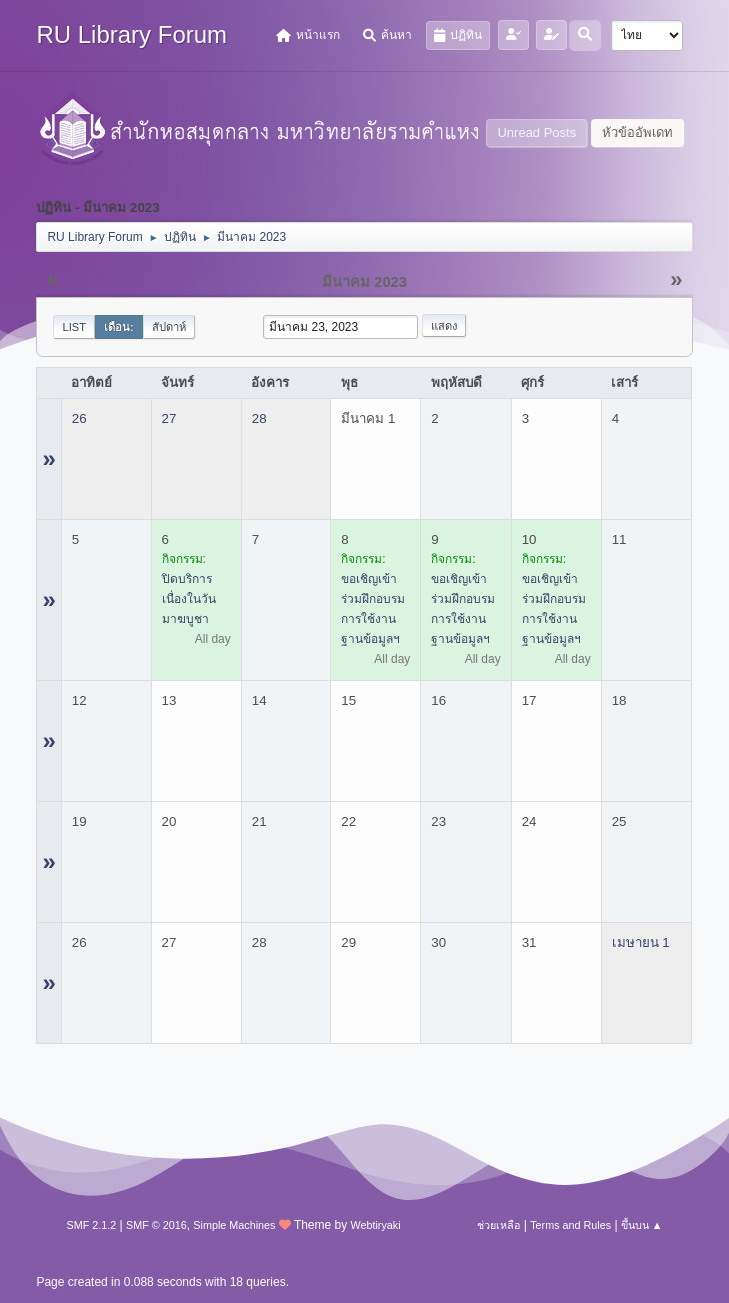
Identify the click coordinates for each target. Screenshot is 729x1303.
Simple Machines (234, 1225)
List (74, 327)
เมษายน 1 (641, 942)
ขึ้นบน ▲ (642, 1225)
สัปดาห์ (169, 327)
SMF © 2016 (156, 1225)
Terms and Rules (570, 1225)
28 (259, 418)
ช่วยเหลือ (498, 1225)
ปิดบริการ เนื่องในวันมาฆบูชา (189, 599)
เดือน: (119, 327)
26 (79, 418)
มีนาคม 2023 (364, 282)
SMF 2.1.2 (91, 1225)
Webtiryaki (376, 1225)
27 (169, 418)
